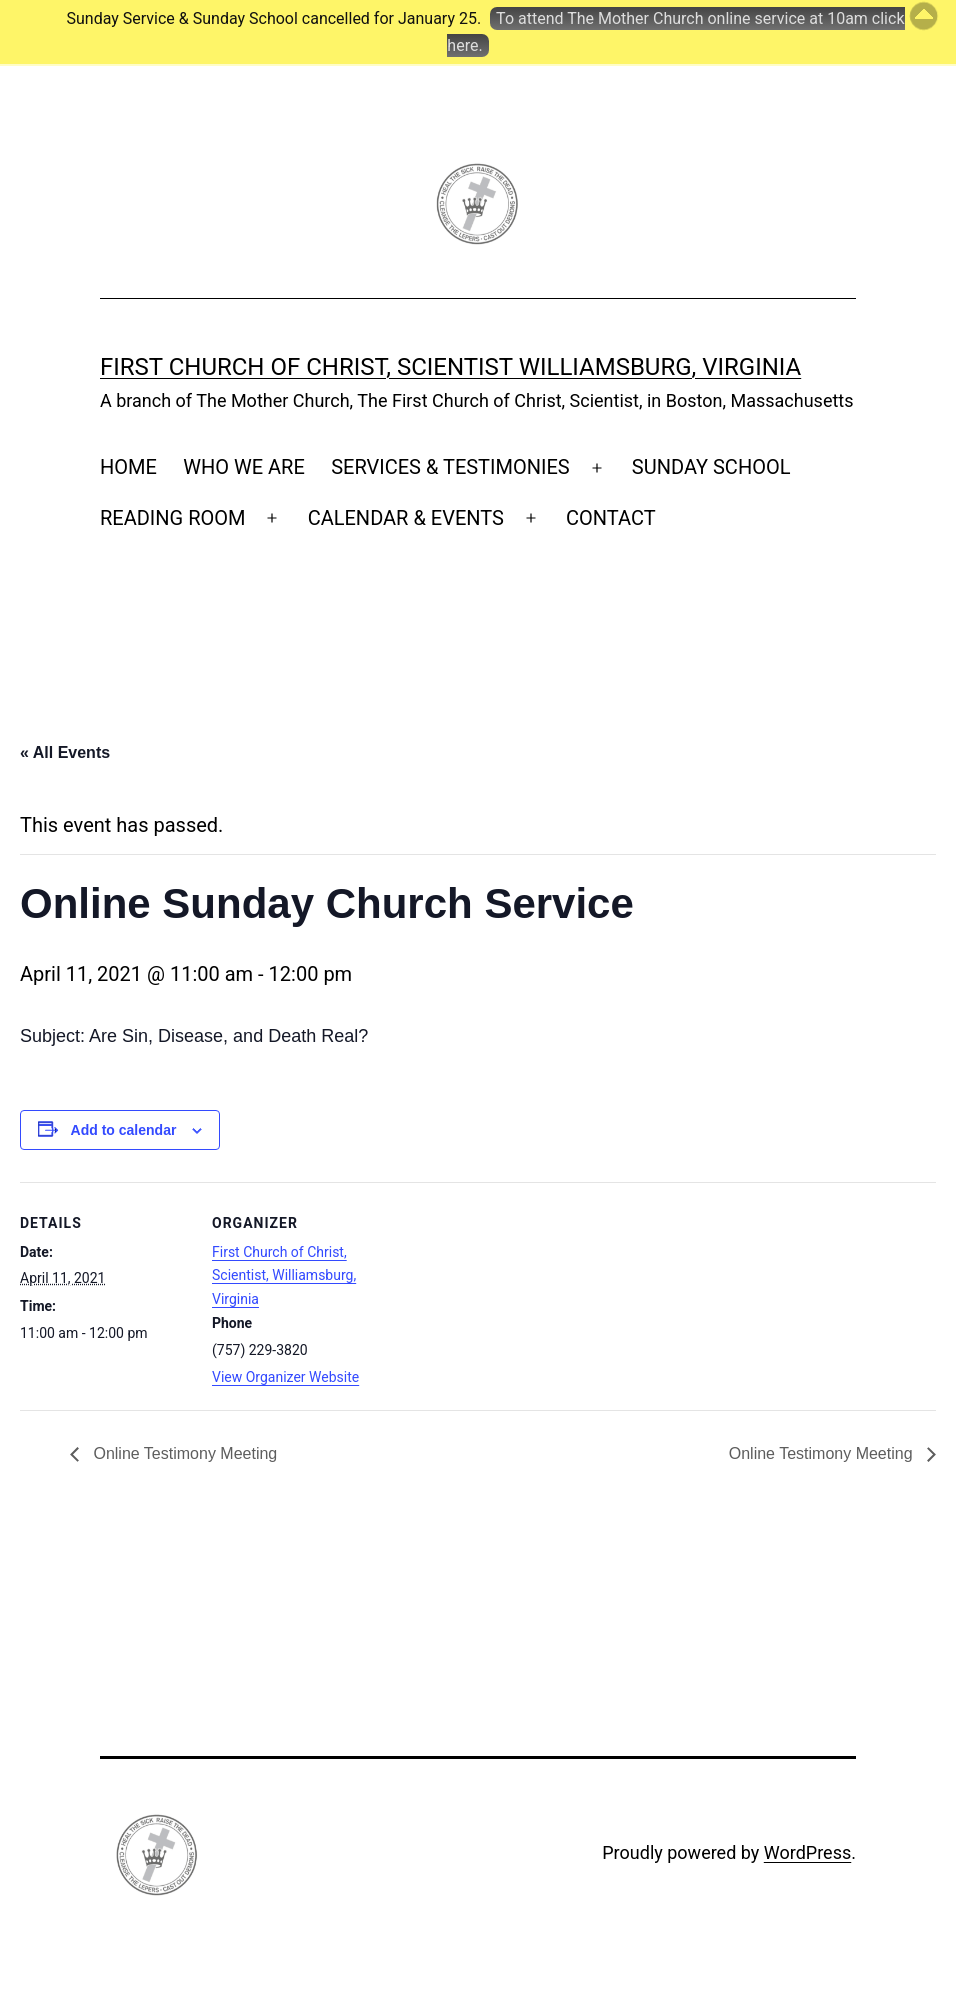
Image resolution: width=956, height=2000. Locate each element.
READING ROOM (172, 518)
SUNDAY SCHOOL (711, 467)
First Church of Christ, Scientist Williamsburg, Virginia (450, 367)
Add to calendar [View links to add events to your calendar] (124, 1130)
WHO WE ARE (244, 467)
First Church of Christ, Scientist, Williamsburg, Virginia (284, 1276)
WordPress (807, 1852)
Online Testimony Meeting (183, 1453)
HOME (128, 467)
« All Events (65, 752)
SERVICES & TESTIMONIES (450, 467)
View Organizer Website (285, 1377)
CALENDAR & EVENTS (406, 518)
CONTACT (611, 518)
